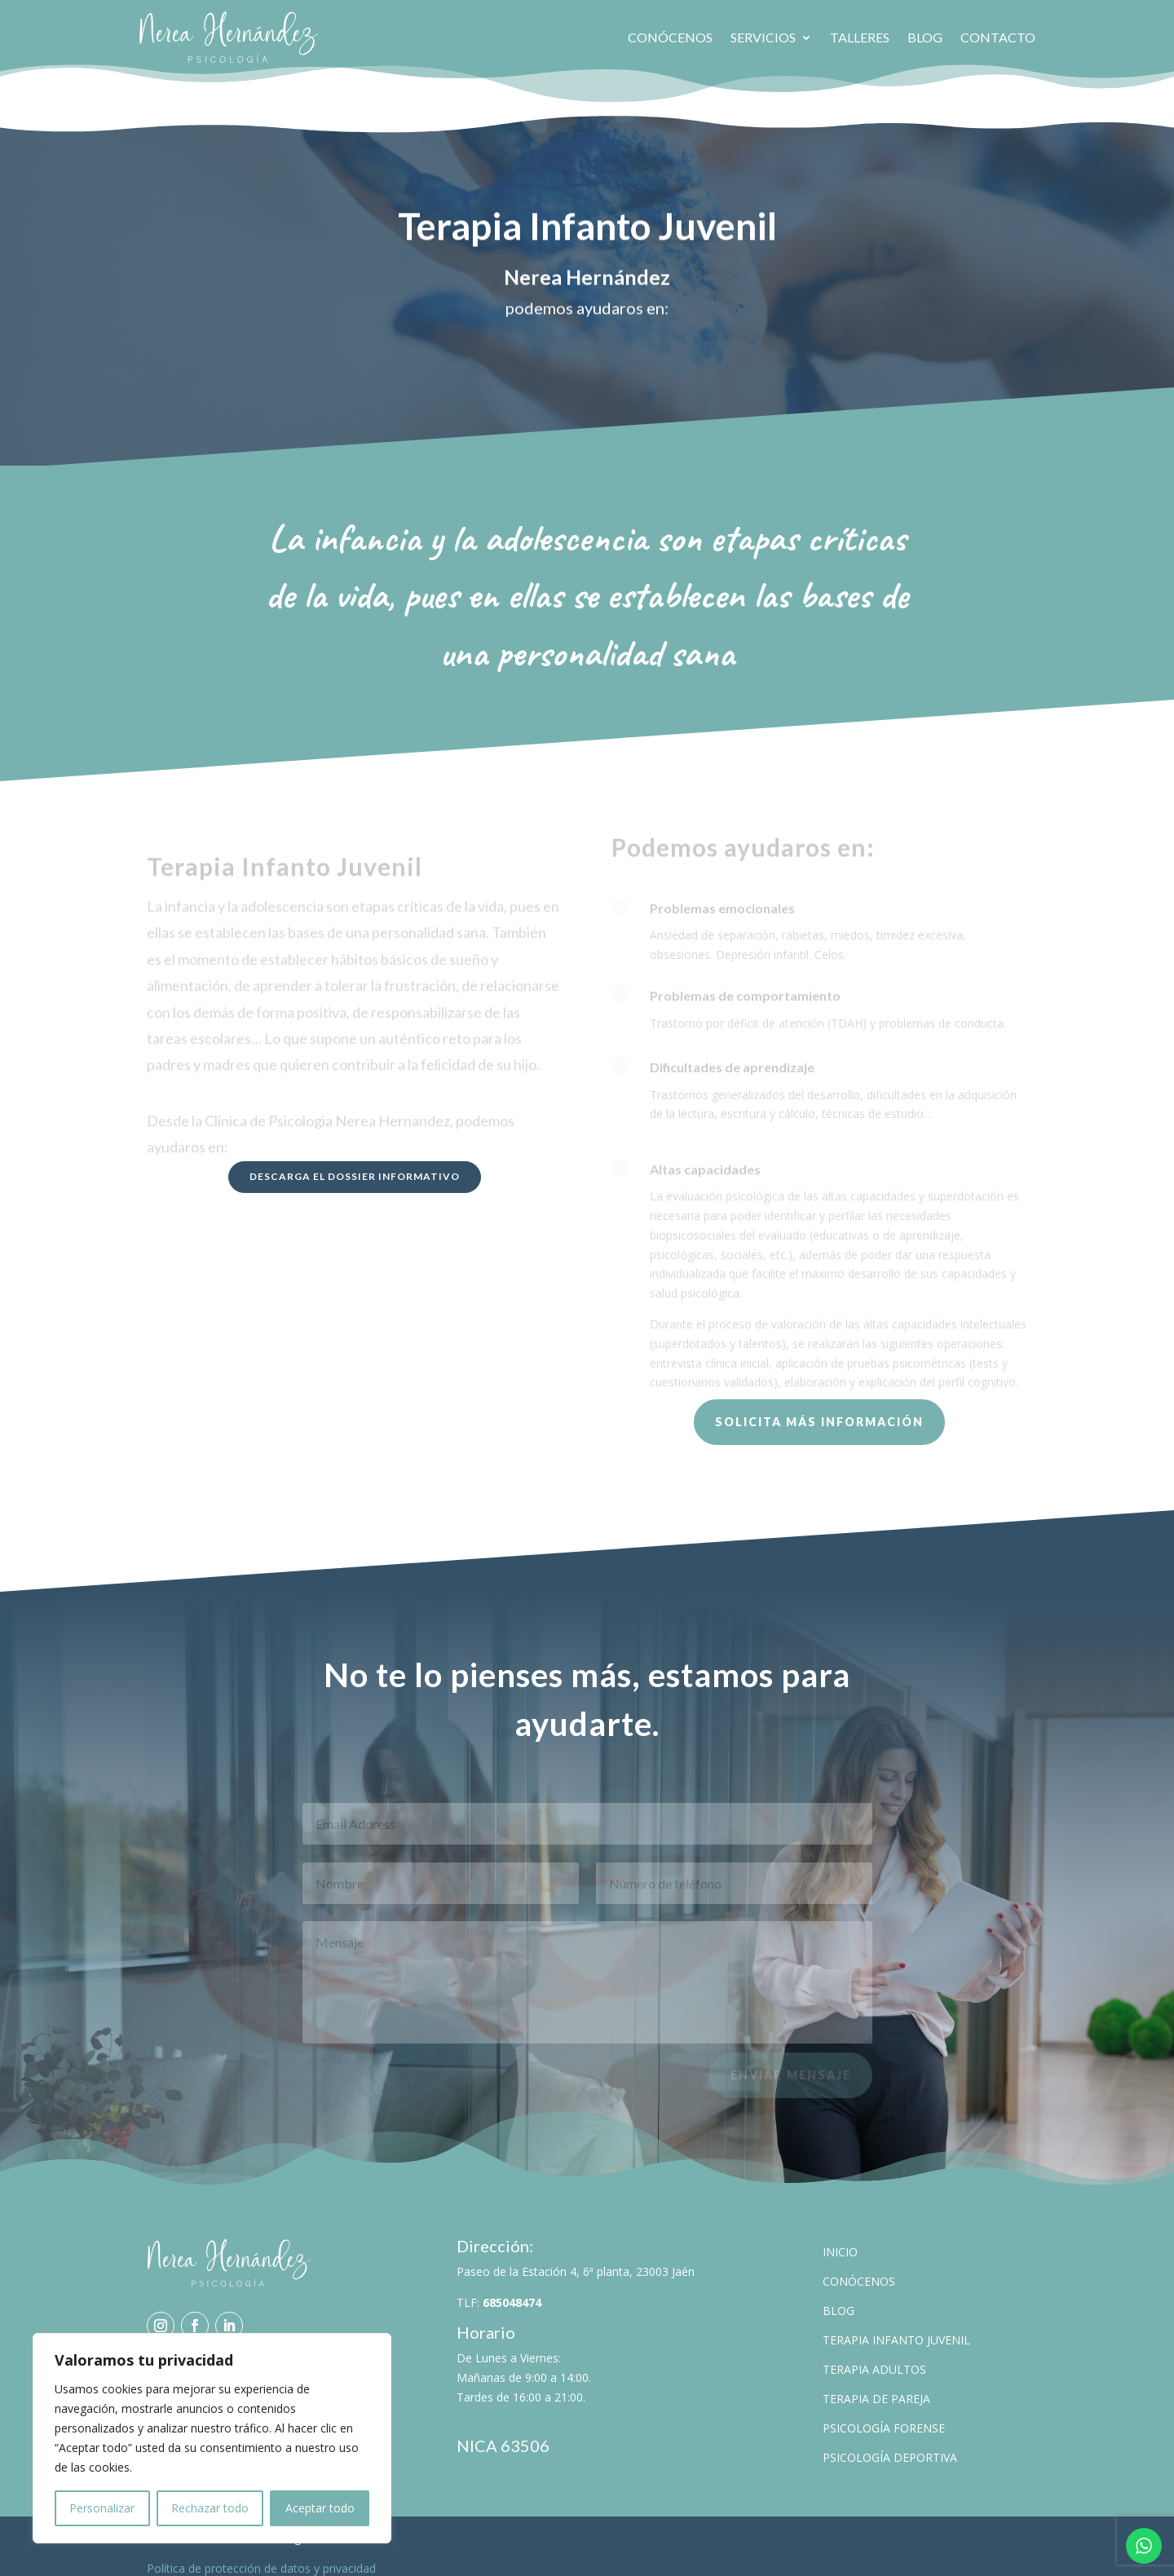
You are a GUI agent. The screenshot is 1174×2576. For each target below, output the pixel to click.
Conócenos (670, 37)
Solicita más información (819, 1410)
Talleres (859, 37)
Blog (924, 37)
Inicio (840, 2240)
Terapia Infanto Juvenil (896, 2328)
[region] (212, 2438)
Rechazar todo (210, 2508)
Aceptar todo (320, 2508)
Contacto (997, 37)
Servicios (763, 37)
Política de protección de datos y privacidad (261, 2557)
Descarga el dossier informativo (354, 1165)
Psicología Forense (884, 2416)
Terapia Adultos (874, 2358)
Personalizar (102, 2508)
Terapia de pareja (876, 2387)
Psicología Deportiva (890, 2446)
